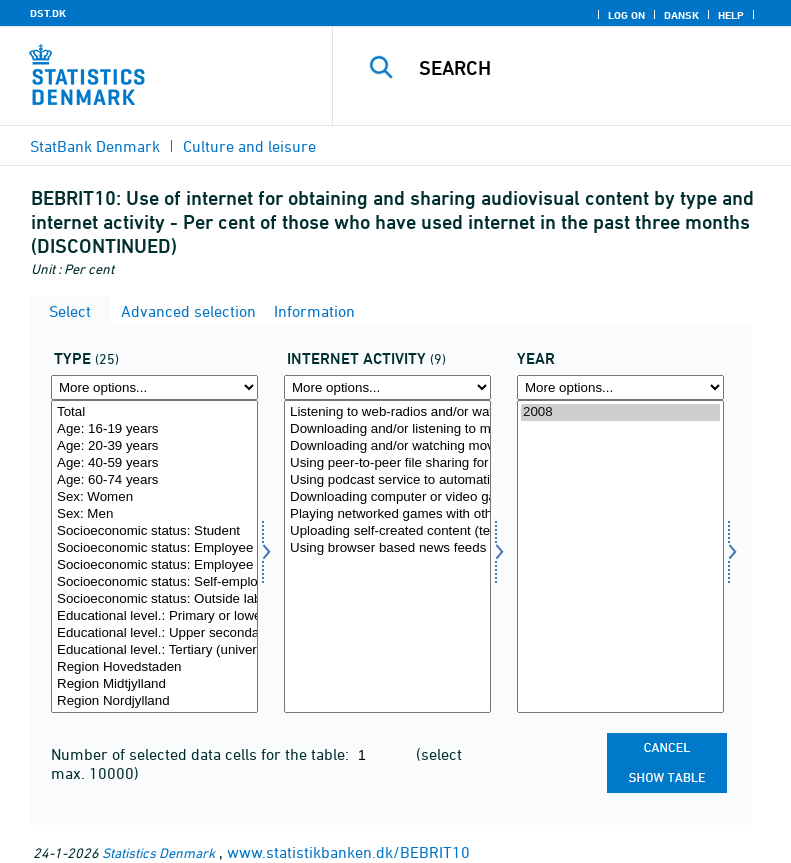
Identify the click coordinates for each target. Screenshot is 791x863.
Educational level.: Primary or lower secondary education (154, 616)
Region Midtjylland (154, 684)
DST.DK (48, 13)
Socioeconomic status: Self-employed (154, 582)
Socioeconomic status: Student (154, 531)
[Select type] (154, 556)
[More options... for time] (620, 387)
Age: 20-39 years (154, 446)
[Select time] (620, 556)
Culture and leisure (249, 146)
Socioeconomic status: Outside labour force (154, 599)
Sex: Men (154, 514)
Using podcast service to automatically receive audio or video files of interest (387, 480)
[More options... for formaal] (387, 387)
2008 (620, 412)
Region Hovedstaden (154, 667)
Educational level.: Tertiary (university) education (154, 650)
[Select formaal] (387, 556)
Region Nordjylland (154, 701)
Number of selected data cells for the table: (202, 754)
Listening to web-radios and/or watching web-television (387, 412)
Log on (626, 15)
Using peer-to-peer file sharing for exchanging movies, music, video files (387, 463)
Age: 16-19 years (154, 429)
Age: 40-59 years (154, 463)
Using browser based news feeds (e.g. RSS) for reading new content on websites (387, 548)
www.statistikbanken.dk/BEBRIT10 (348, 852)
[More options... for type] (154, 387)
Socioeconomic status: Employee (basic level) (154, 548)
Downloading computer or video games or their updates (387, 497)
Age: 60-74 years (154, 480)
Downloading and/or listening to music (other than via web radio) (387, 429)
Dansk (681, 15)
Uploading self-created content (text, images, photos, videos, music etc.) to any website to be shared (387, 531)
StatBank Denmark (95, 146)
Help (731, 15)
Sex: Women (154, 497)
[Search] (592, 68)
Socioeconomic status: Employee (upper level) (154, 565)
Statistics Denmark (158, 852)
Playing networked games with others (387, 514)
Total (154, 412)
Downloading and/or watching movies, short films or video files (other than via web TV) (387, 446)
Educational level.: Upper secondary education (154, 633)
